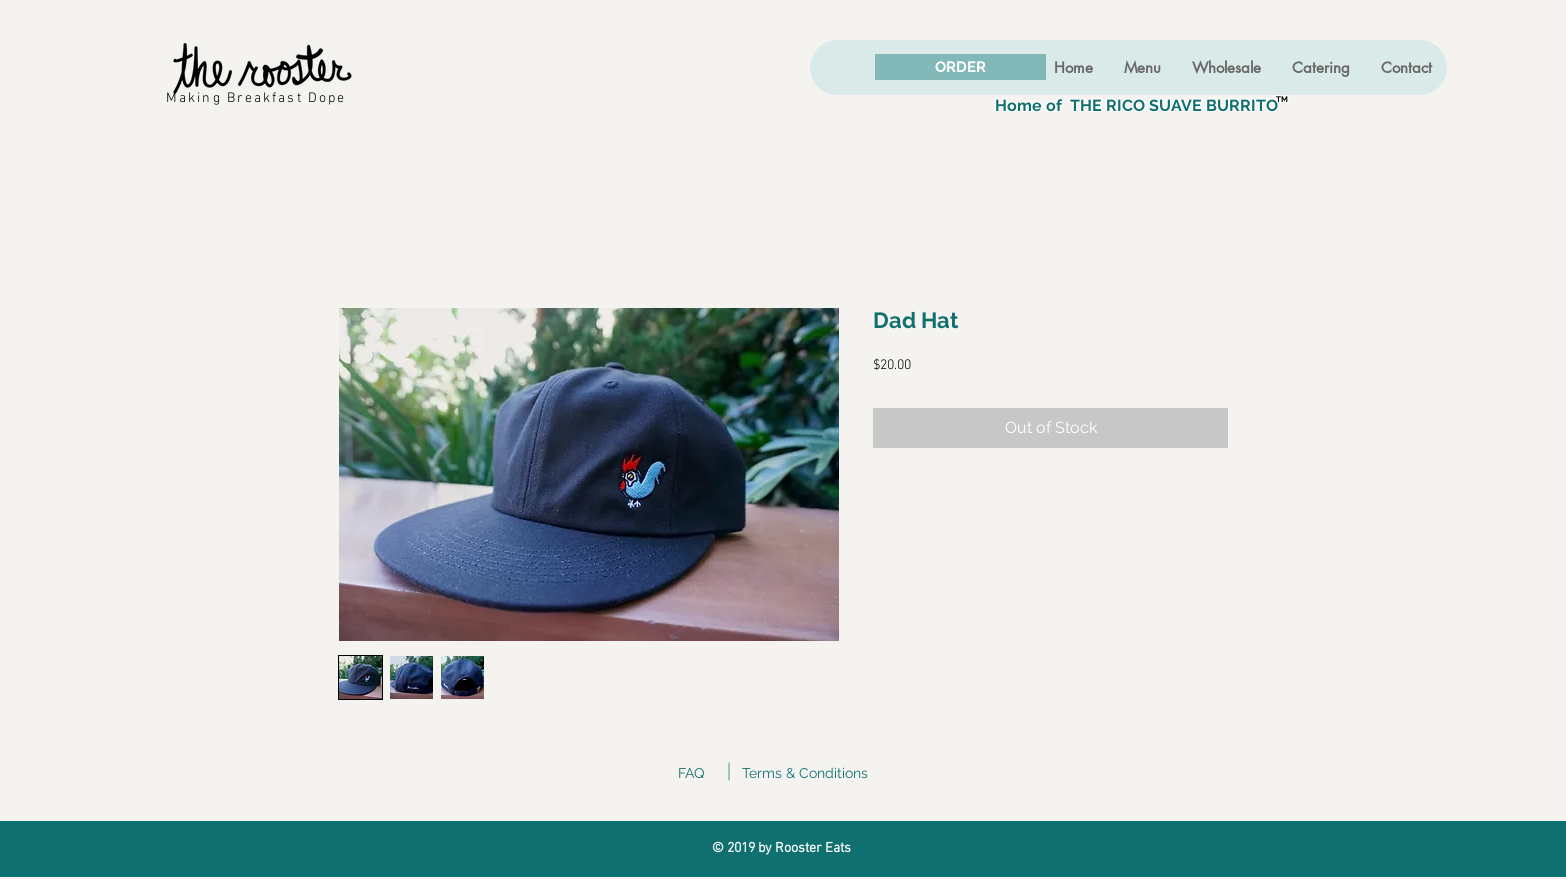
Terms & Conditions (805, 773)
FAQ (691, 773)
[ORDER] (960, 67)
